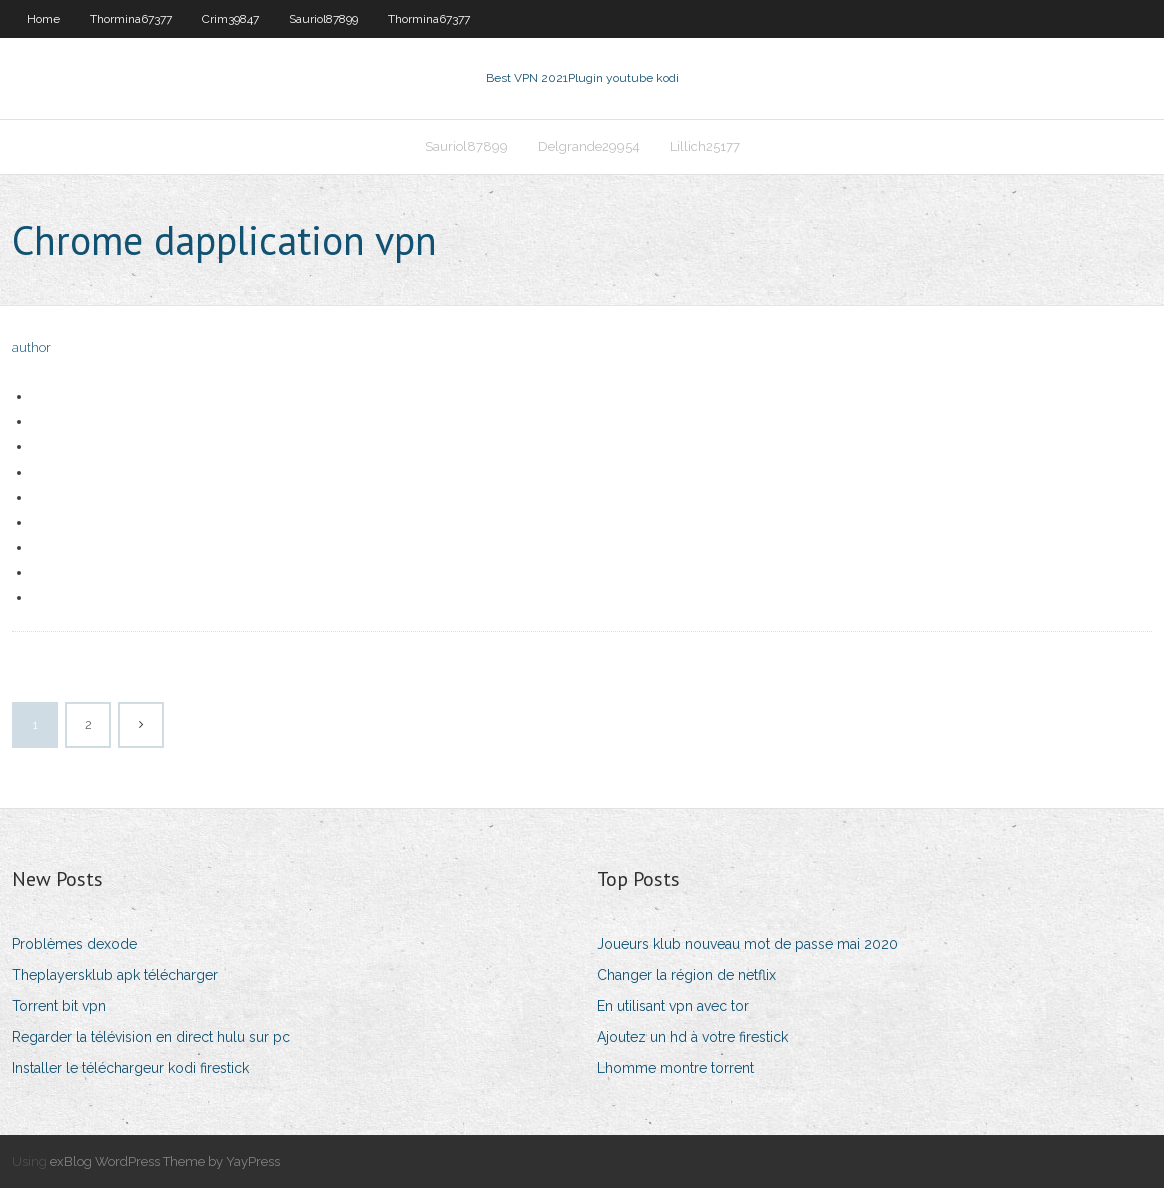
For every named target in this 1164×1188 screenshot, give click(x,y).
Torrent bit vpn (59, 1006)
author (31, 347)
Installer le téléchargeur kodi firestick (130, 1068)
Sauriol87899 (323, 19)
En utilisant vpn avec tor (673, 1006)
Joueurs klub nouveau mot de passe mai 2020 (747, 944)
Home (43, 19)
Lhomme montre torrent (675, 1068)
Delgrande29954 (589, 146)
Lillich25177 (705, 146)
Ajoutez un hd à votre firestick (692, 1037)
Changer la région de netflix (686, 975)
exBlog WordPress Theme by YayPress (165, 1161)
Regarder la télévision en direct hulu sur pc (151, 1037)
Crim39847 (230, 19)
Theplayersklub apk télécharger (115, 975)
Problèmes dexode (74, 944)
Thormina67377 (131, 19)
